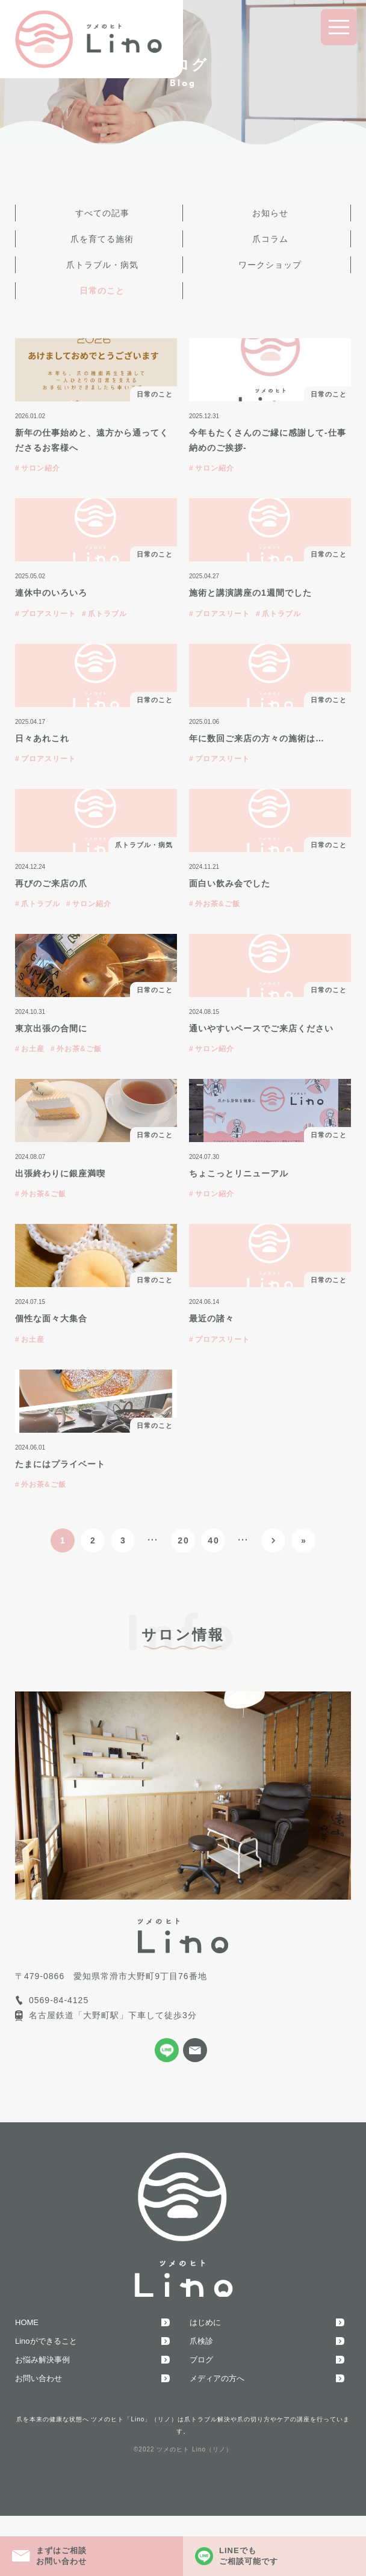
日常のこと (102, 290)
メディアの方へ (217, 2378)
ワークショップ (270, 265)
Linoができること (46, 2341)
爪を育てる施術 (102, 239)
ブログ (201, 2359)
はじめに (205, 2322)
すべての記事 (102, 213)
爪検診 (201, 2341)
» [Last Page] (304, 1540)
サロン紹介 (40, 468)
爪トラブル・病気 (102, 265)
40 (214, 1540)
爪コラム (270, 239)
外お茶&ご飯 (217, 904)
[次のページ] (273, 1540)
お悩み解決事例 (42, 2359)
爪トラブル (107, 614)
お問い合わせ (38, 2378)
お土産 (33, 1049)
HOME (27, 2322)
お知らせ (270, 213)
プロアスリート (48, 614)
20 (184, 1540)
